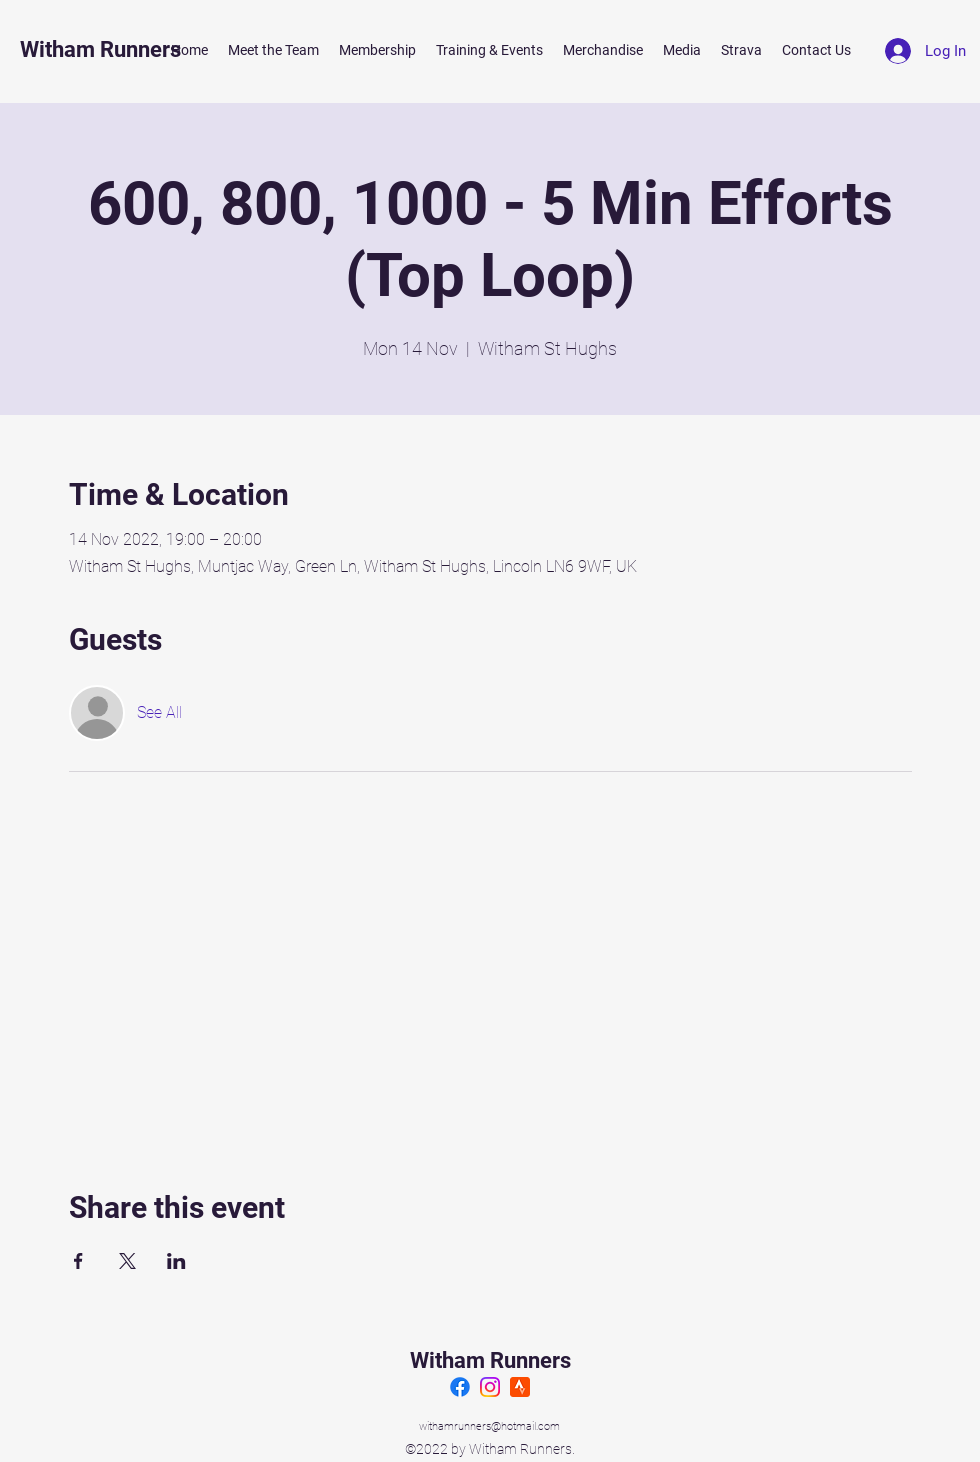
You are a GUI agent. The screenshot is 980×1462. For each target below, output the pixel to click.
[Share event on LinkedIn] (176, 1261)
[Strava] (520, 1387)
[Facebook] (460, 1387)
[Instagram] (490, 1387)
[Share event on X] (127, 1261)
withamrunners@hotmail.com (489, 1426)
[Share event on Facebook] (78, 1261)
